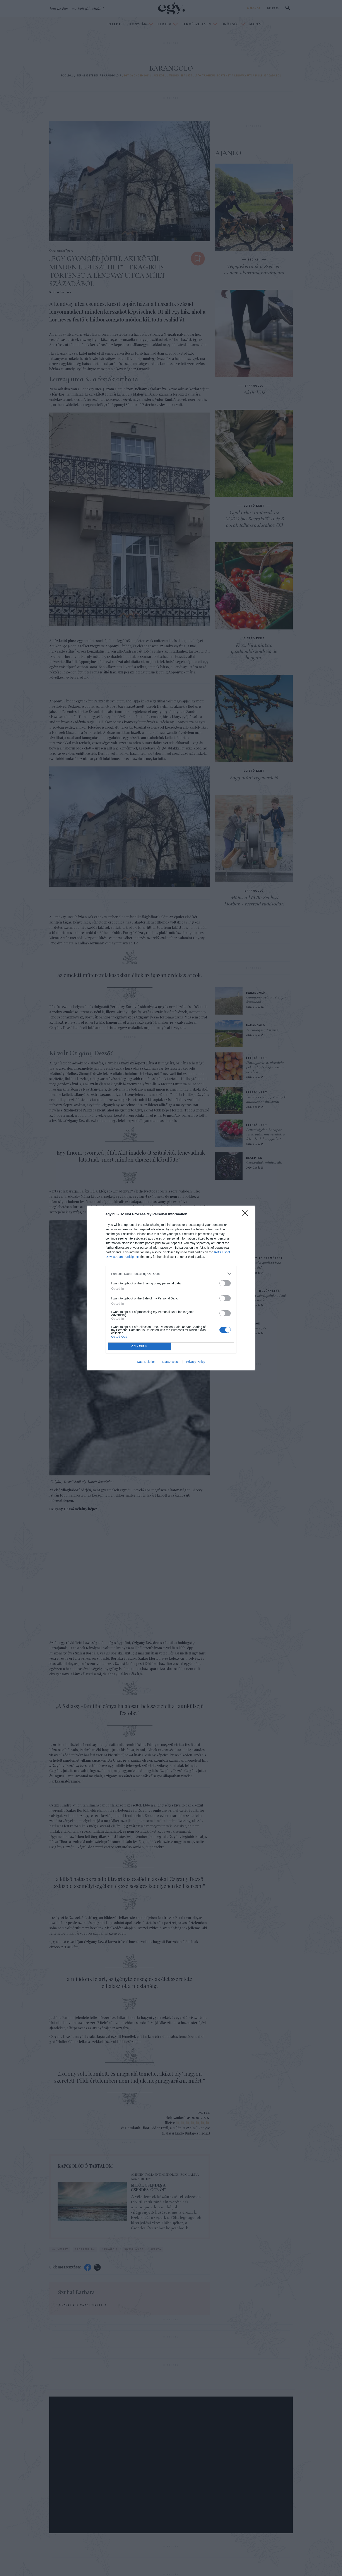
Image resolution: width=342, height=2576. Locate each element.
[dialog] (171, 1288)
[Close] (246, 1214)
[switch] (225, 1283)
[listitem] (171, 1273)
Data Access (170, 1361)
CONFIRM (139, 1346)
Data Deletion (146, 1361)
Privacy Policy (195, 1361)
